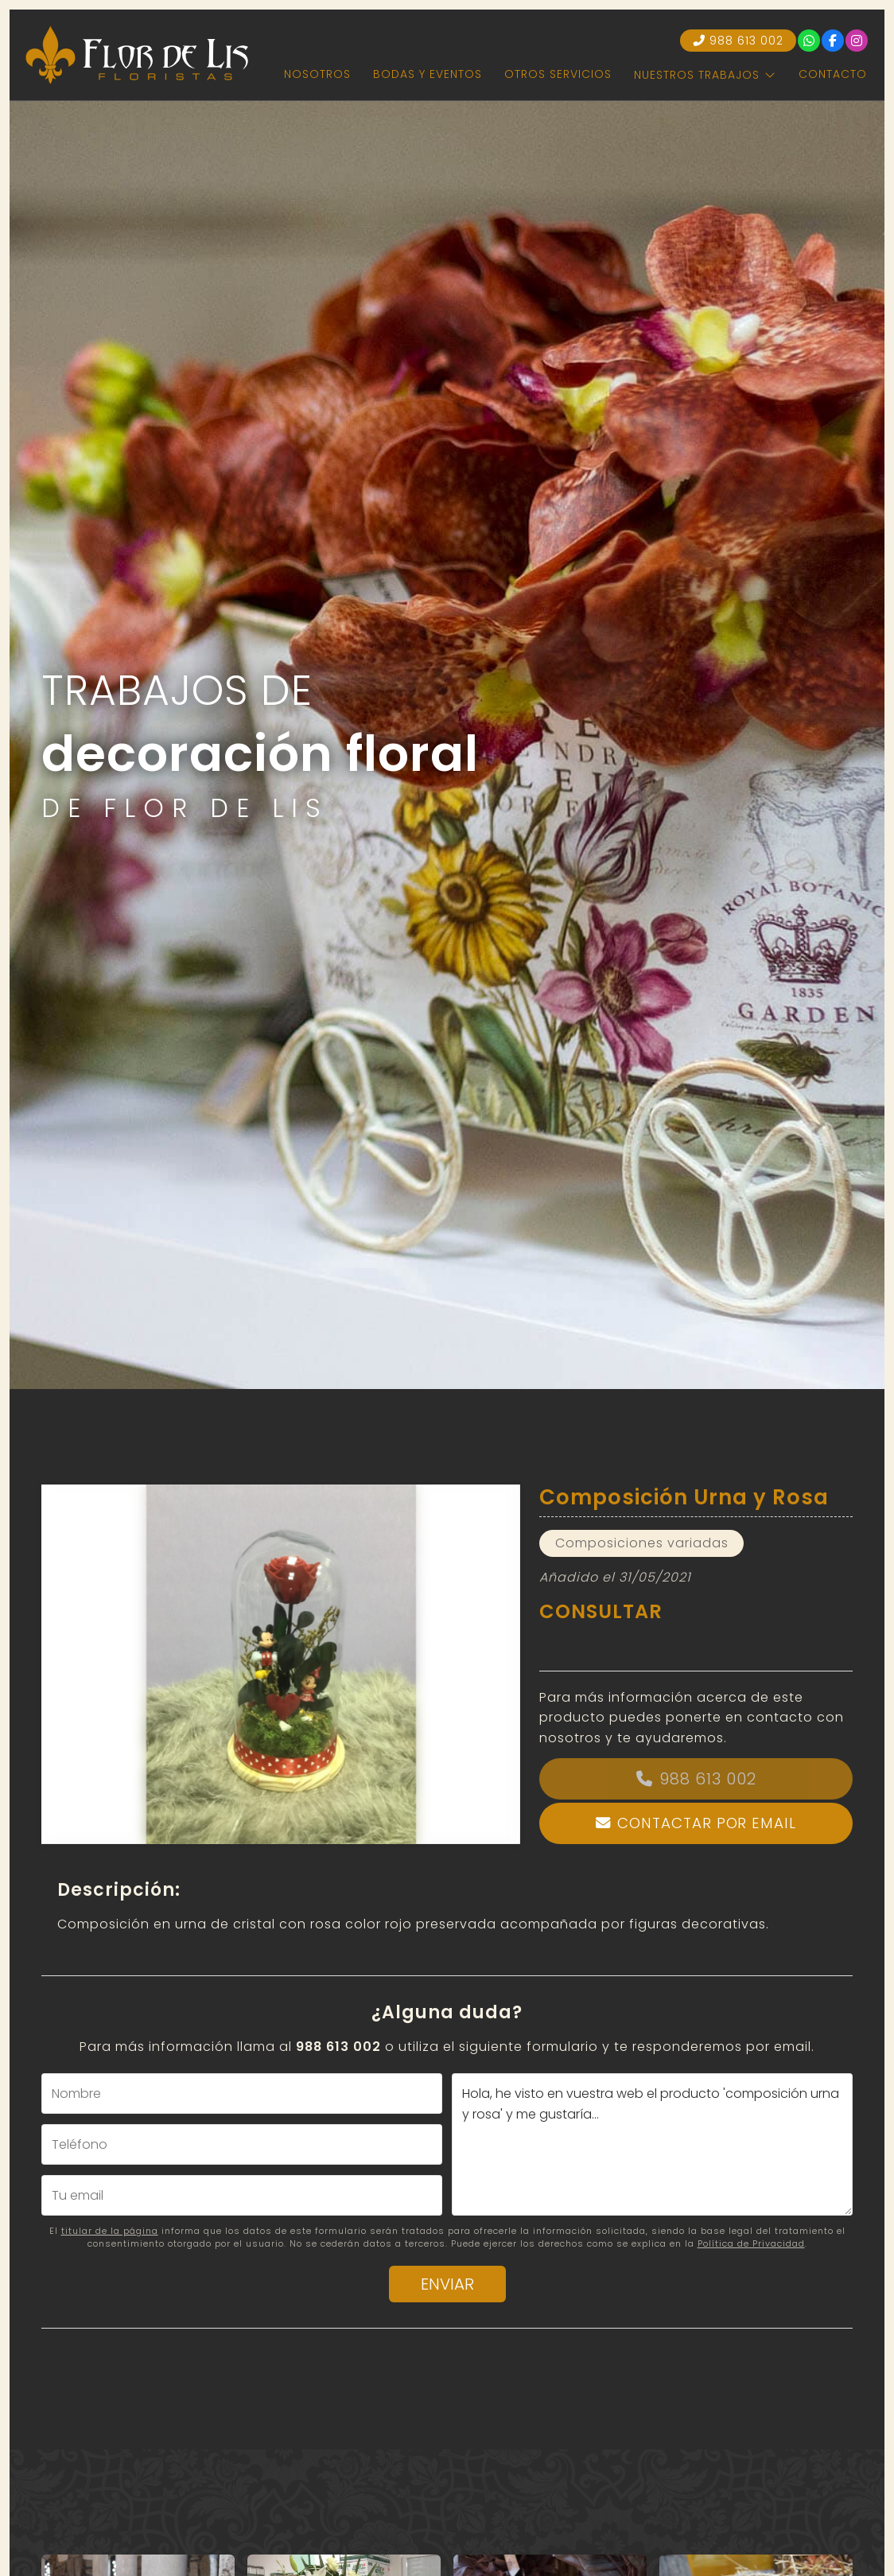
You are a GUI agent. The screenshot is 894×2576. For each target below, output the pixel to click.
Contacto (833, 74)
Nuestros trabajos (697, 74)
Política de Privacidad (751, 2243)
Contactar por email (706, 1823)
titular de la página (109, 2230)
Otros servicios (558, 74)
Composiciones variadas (642, 1543)
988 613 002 (707, 1779)
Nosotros (317, 74)
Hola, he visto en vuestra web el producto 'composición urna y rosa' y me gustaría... (652, 2144)
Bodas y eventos (427, 74)
